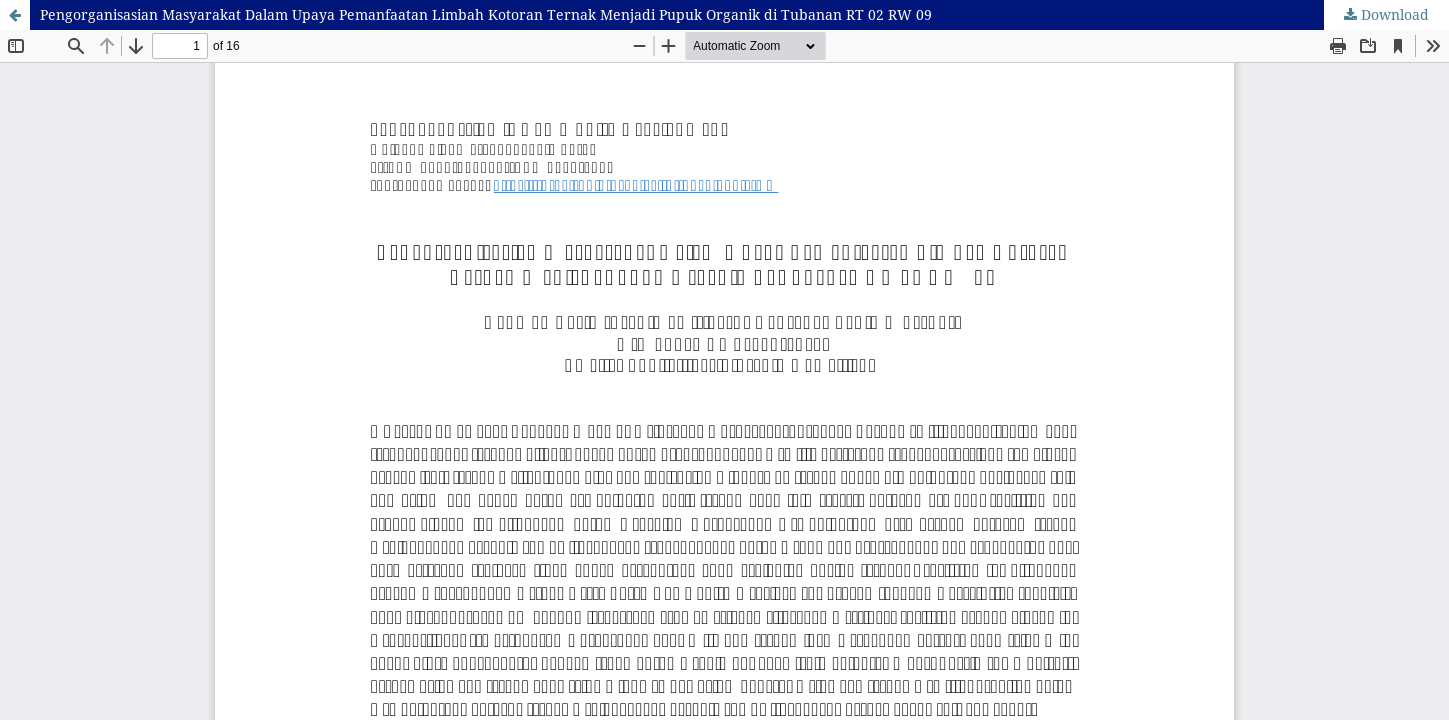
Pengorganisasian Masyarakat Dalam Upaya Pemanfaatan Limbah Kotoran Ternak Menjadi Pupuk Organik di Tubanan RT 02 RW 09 (486, 14)
